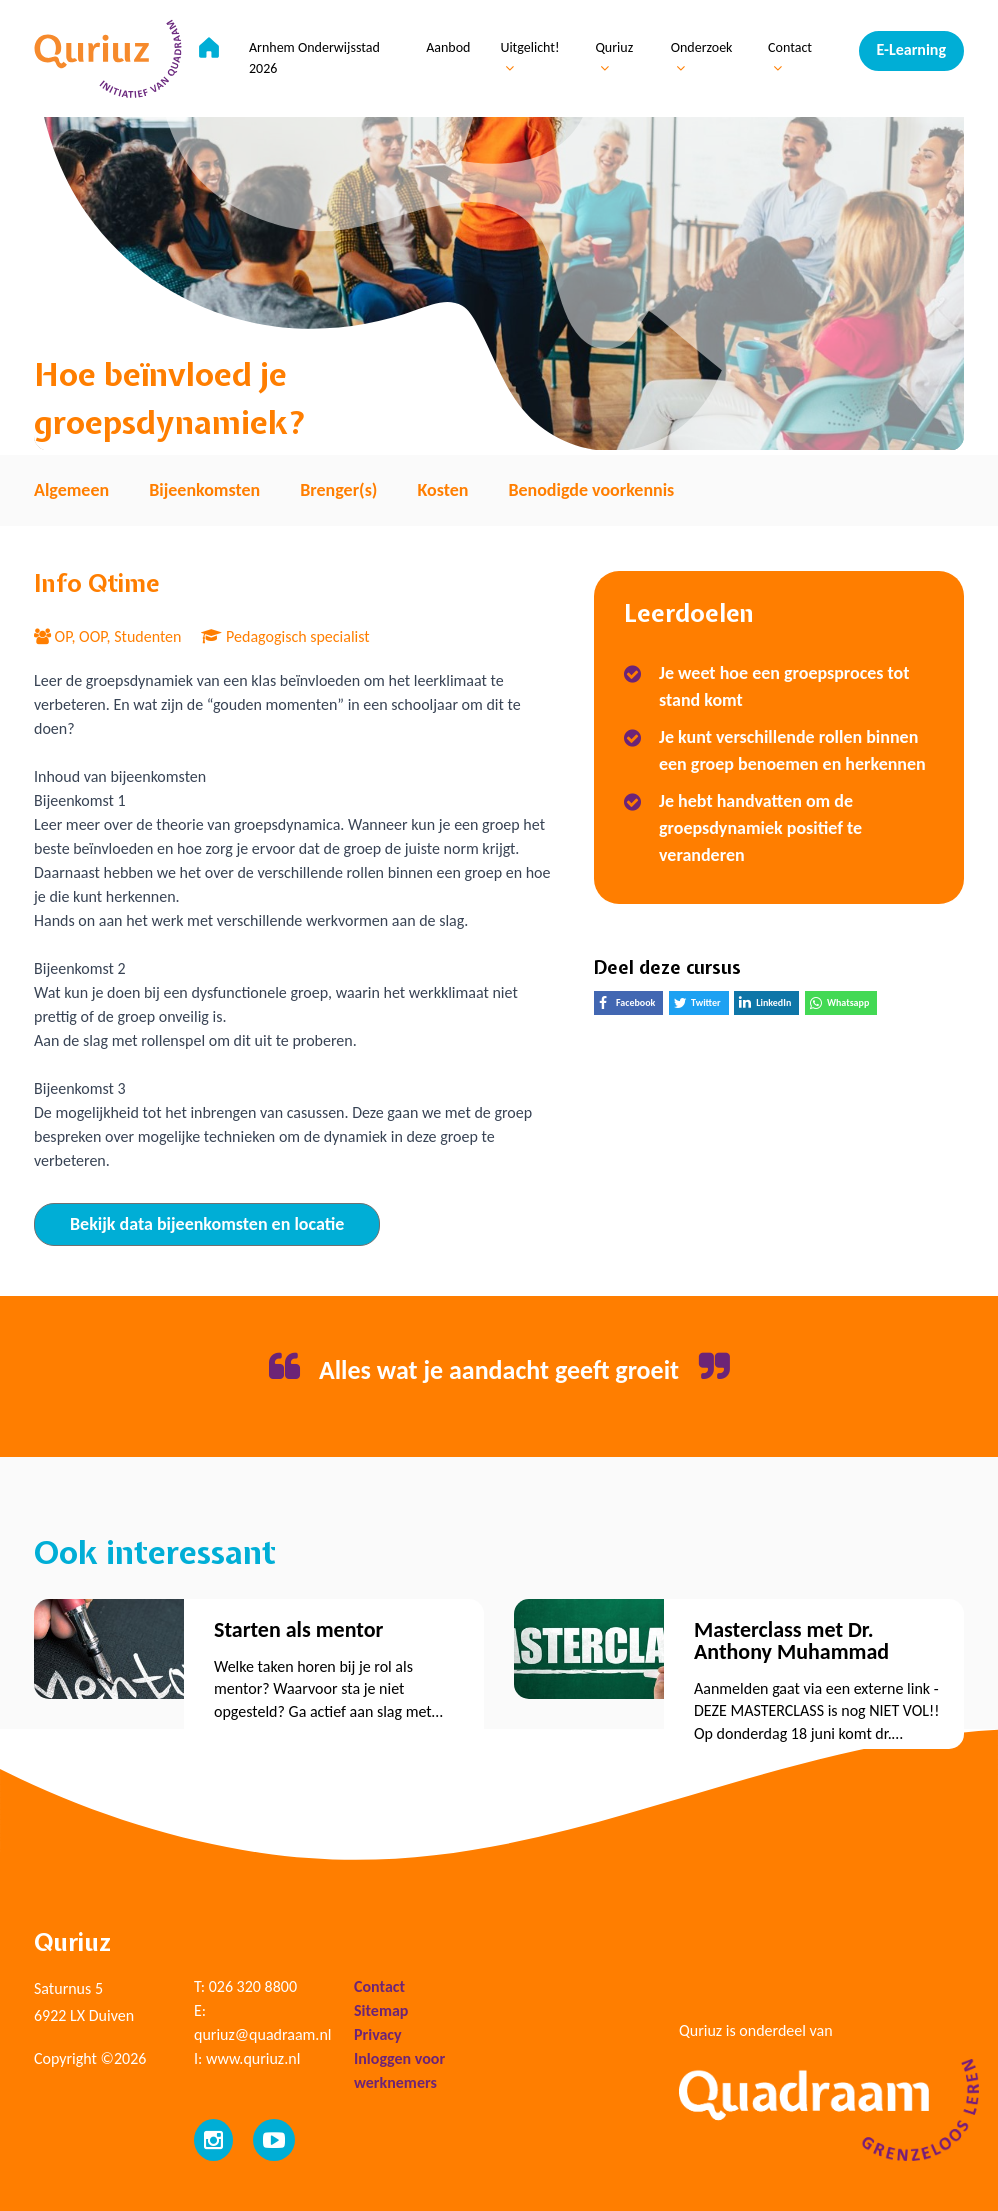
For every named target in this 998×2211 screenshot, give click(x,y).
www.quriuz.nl (253, 2058)
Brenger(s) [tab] (338, 490)
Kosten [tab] (442, 490)
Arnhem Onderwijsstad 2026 (315, 59)
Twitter (701, 1005)
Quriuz (615, 58)
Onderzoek (702, 58)
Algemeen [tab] (71, 490)
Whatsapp (843, 1005)
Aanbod (449, 48)
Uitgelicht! (530, 58)
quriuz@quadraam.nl (262, 2034)
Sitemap (381, 2010)
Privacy (378, 2034)
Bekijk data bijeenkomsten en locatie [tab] (207, 1224)
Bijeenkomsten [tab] (204, 490)
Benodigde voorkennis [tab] (591, 490)
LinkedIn (769, 1005)
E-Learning (911, 49)
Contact (790, 58)
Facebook (631, 1005)
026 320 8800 (253, 1986)
